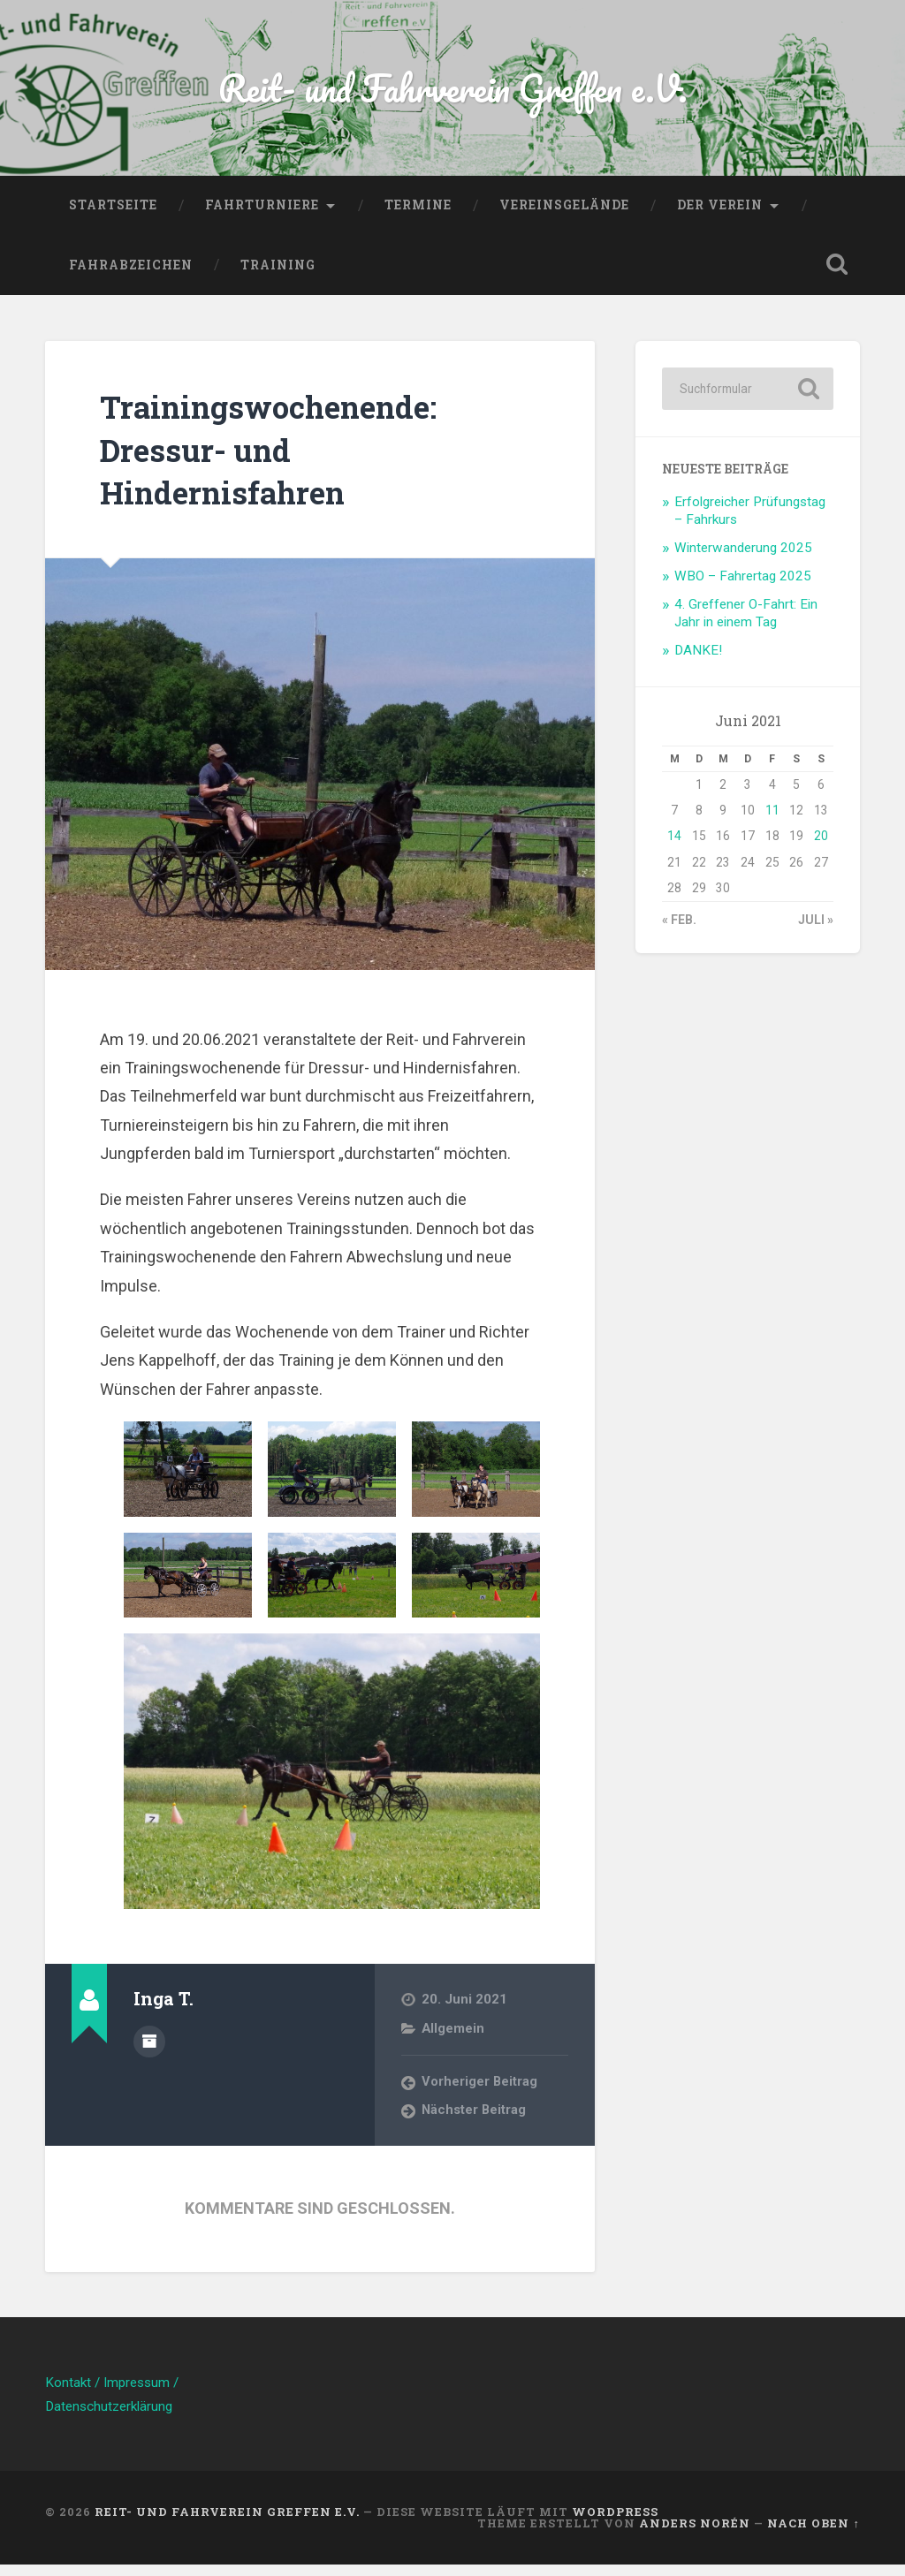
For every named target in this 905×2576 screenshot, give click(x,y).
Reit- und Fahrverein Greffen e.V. (453, 93)
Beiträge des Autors (149, 2050)
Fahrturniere (262, 216)
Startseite (113, 216)
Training (278, 276)
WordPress (615, 2523)
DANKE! (698, 661)
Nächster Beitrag (475, 2122)
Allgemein (454, 2039)
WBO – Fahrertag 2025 (742, 587)
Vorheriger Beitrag (480, 2093)
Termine (418, 216)
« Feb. (679, 931)
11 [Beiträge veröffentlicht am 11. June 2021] (772, 821)
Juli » (815, 931)
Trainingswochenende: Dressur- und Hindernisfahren (295, 459)
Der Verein (720, 216)
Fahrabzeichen (131, 276)
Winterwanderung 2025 (743, 558)
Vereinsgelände (564, 216)
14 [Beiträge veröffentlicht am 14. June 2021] (674, 847)
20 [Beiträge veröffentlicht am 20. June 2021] (821, 847)
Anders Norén (694, 2534)
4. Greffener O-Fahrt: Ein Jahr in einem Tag (746, 623)
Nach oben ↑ (813, 2534)
